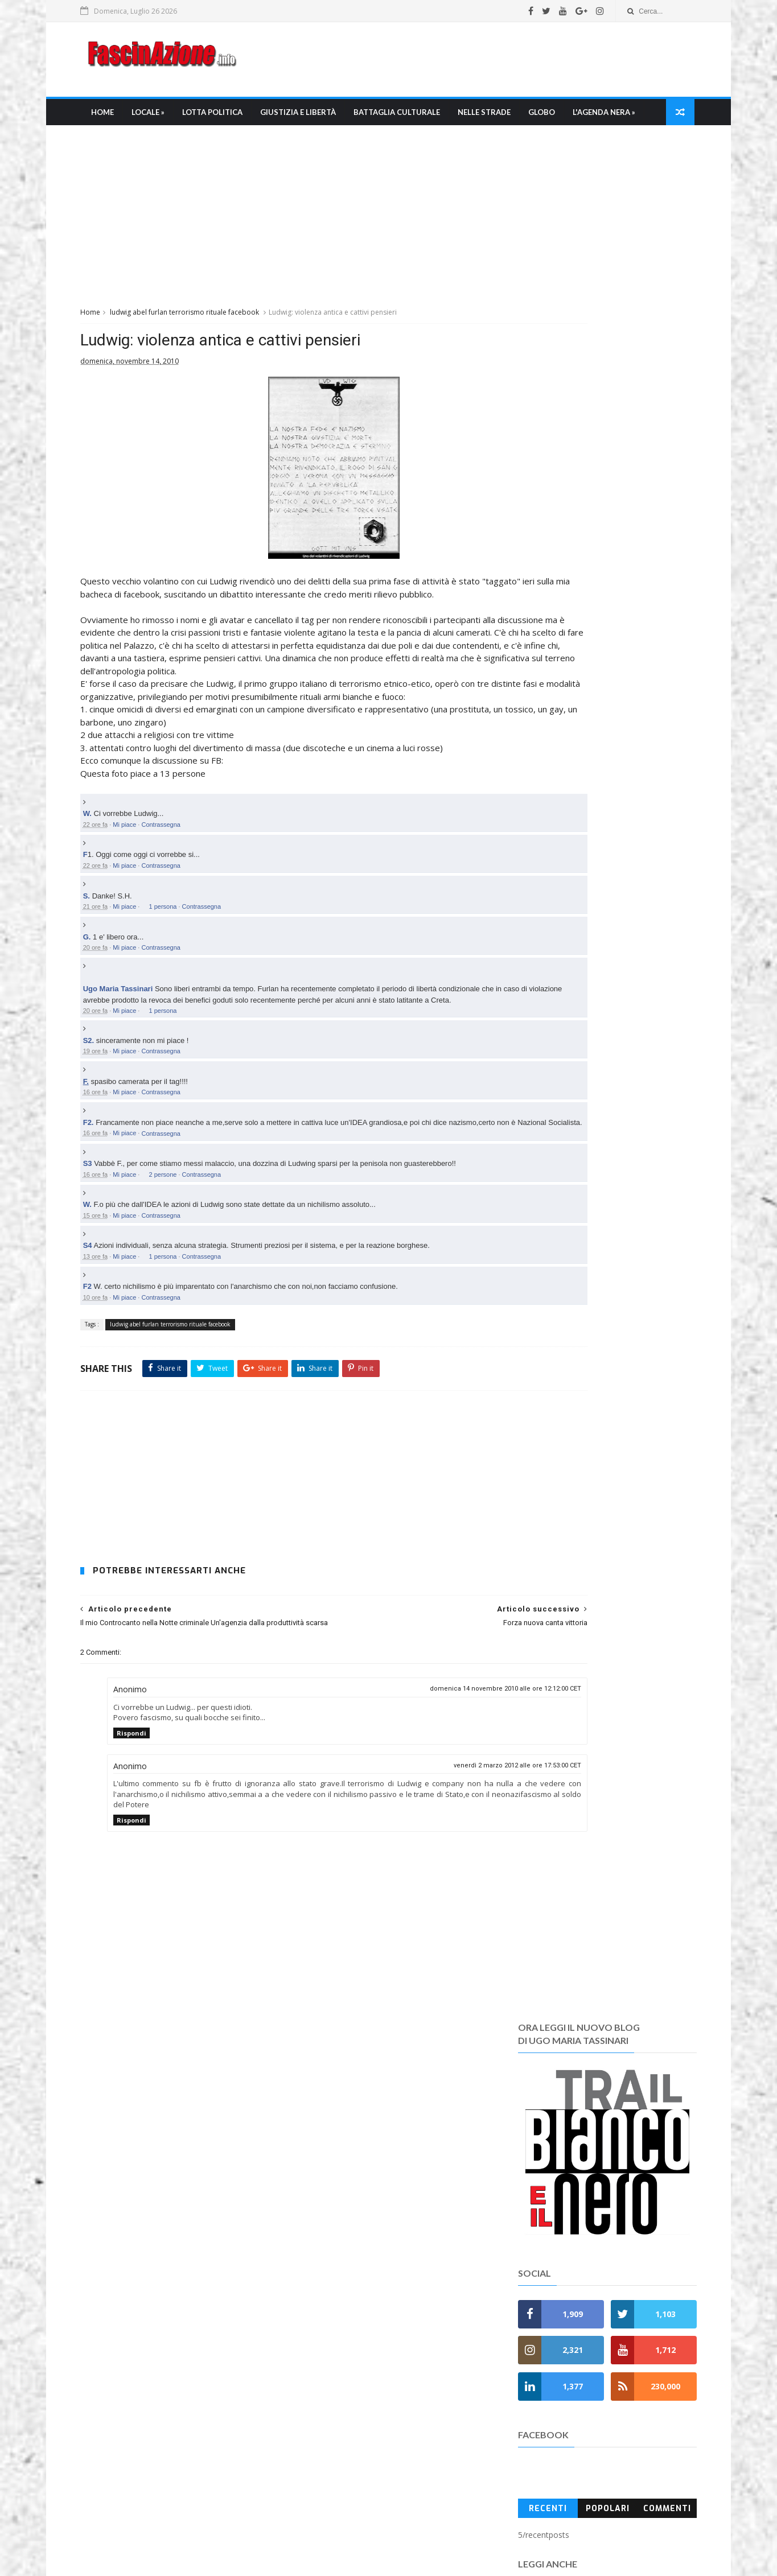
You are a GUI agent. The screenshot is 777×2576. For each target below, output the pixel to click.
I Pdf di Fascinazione (335, 2459)
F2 (105, 1384)
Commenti (651, 825)
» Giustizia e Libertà (339, 2204)
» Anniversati (325, 2353)
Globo (557, 117)
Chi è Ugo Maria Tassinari (345, 2418)
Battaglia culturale (412, 117)
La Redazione (323, 2431)
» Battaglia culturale (340, 2217)
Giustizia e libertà (313, 117)
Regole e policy (325, 2486)
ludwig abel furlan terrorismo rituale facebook (202, 345)
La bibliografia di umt (336, 2445)
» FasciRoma (323, 2258)
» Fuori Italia (323, 2299)
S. (104, 971)
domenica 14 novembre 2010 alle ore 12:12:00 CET (403, 1797)
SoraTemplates (407, 2562)
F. (103, 1168)
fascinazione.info (505, 2543)
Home (117, 117)
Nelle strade (499, 117)
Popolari (594, 825)
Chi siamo (316, 2405)
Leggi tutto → (123, 2261)
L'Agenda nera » (137, 143)
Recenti (539, 825)
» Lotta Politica (329, 2191)
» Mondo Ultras (329, 2245)
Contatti (312, 2499)
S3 (105, 1261)
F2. (106, 1209)
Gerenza (313, 2472)
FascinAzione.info (351, 2530)
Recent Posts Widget (521, 2191)
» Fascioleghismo (333, 2285)
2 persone (181, 1272)
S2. (106, 1127)
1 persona (181, 982)
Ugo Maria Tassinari (136, 1065)
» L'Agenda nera (331, 2312)
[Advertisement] (471, 62)
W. (105, 889)
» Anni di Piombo (332, 2339)
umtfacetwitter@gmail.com (367, 2543)
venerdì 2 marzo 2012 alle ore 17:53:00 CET (415, 1874)
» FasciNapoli (325, 2271)
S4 (105, 1343)
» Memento (321, 2326)
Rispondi (149, 1841)
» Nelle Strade (327, 2231)
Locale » (163, 117)
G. (105, 1012)
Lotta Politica (228, 117)
